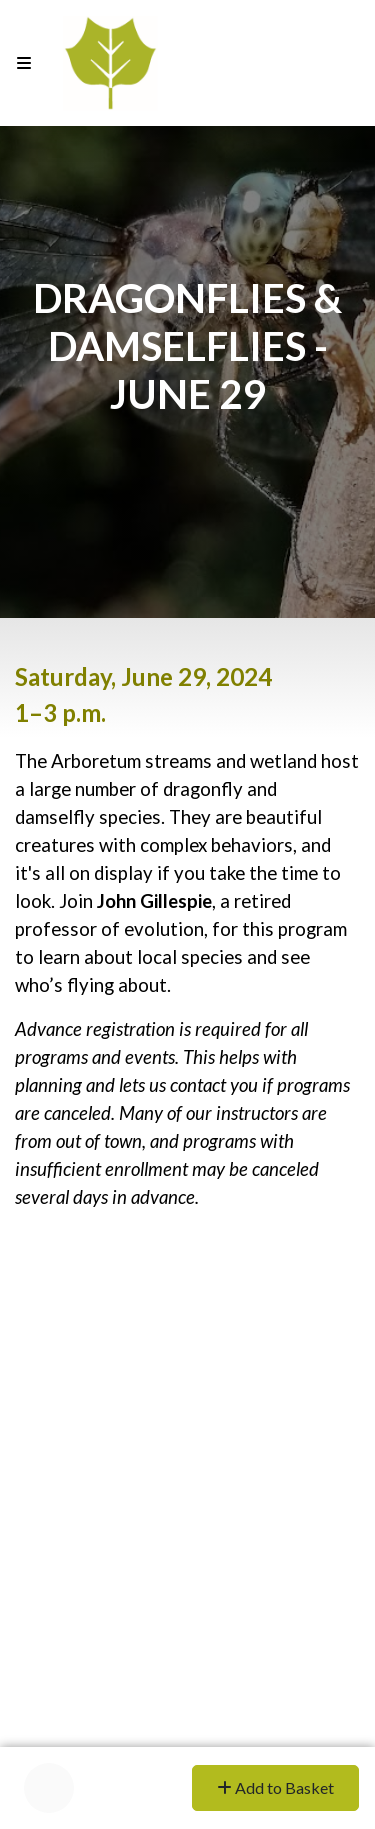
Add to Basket (275, 1787)
